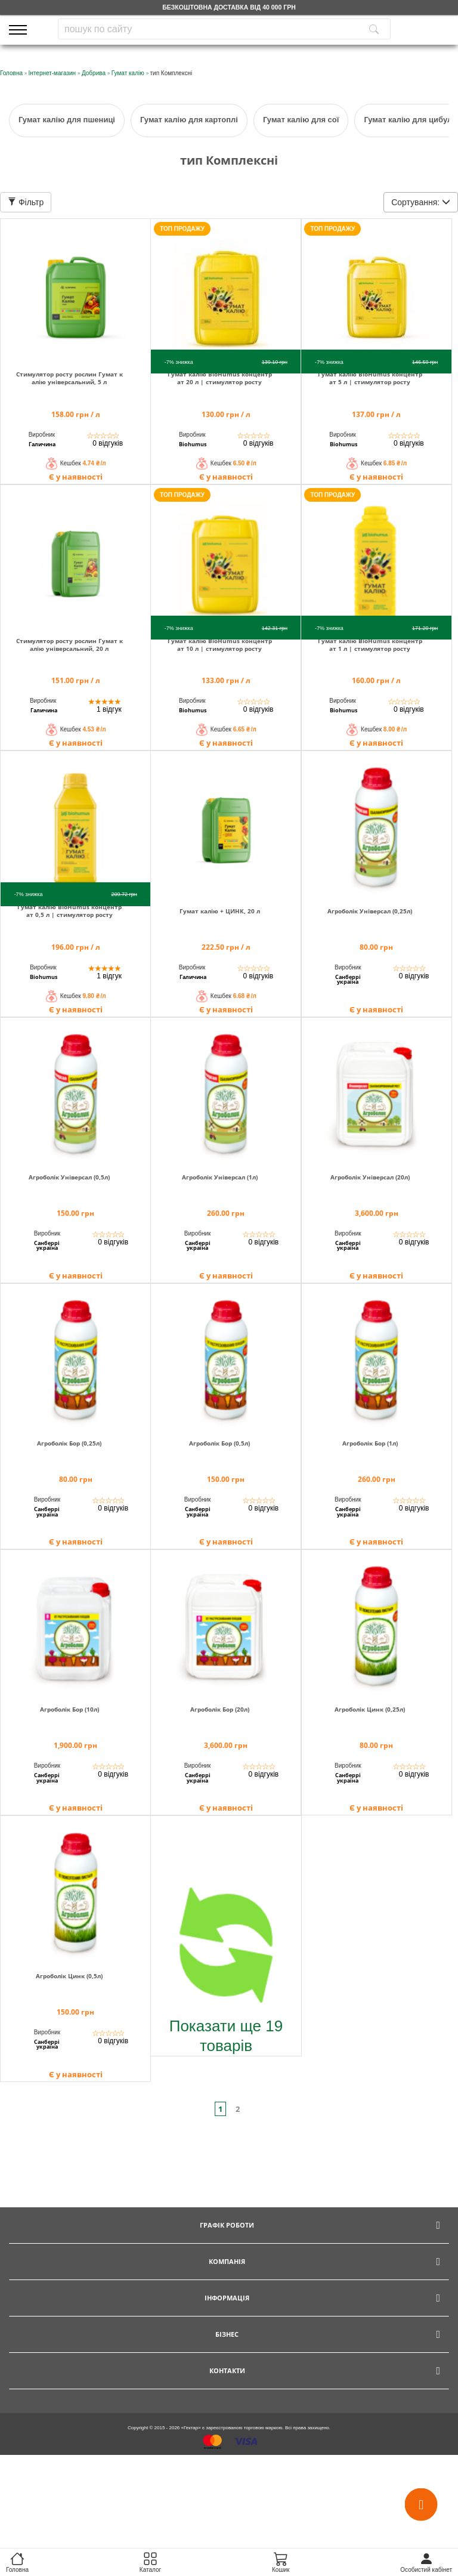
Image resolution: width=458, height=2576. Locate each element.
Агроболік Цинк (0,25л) (370, 1709)
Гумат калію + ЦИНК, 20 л (220, 911)
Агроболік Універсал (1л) (220, 1177)
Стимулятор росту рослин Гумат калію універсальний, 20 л (69, 645)
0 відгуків (107, 443)
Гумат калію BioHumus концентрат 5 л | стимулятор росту (370, 378)
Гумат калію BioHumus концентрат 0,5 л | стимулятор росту (69, 911)
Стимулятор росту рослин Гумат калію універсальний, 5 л (69, 378)
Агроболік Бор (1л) (370, 1443)
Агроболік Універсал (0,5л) (69, 1177)
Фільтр (26, 202)
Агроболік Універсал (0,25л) (369, 911)
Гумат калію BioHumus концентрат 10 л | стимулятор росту (220, 645)
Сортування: (420, 202)
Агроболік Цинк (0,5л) (69, 1976)
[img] (75, 289)
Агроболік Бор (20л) (219, 1709)
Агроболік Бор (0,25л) (69, 1443)
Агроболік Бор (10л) (69, 1709)
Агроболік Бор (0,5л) (219, 1443)
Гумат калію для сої (301, 119)
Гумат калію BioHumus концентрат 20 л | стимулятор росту (220, 378)
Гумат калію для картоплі (189, 119)
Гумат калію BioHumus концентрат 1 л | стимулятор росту (370, 645)
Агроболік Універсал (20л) (370, 1177)
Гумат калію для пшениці (66, 119)
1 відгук (109, 709)
